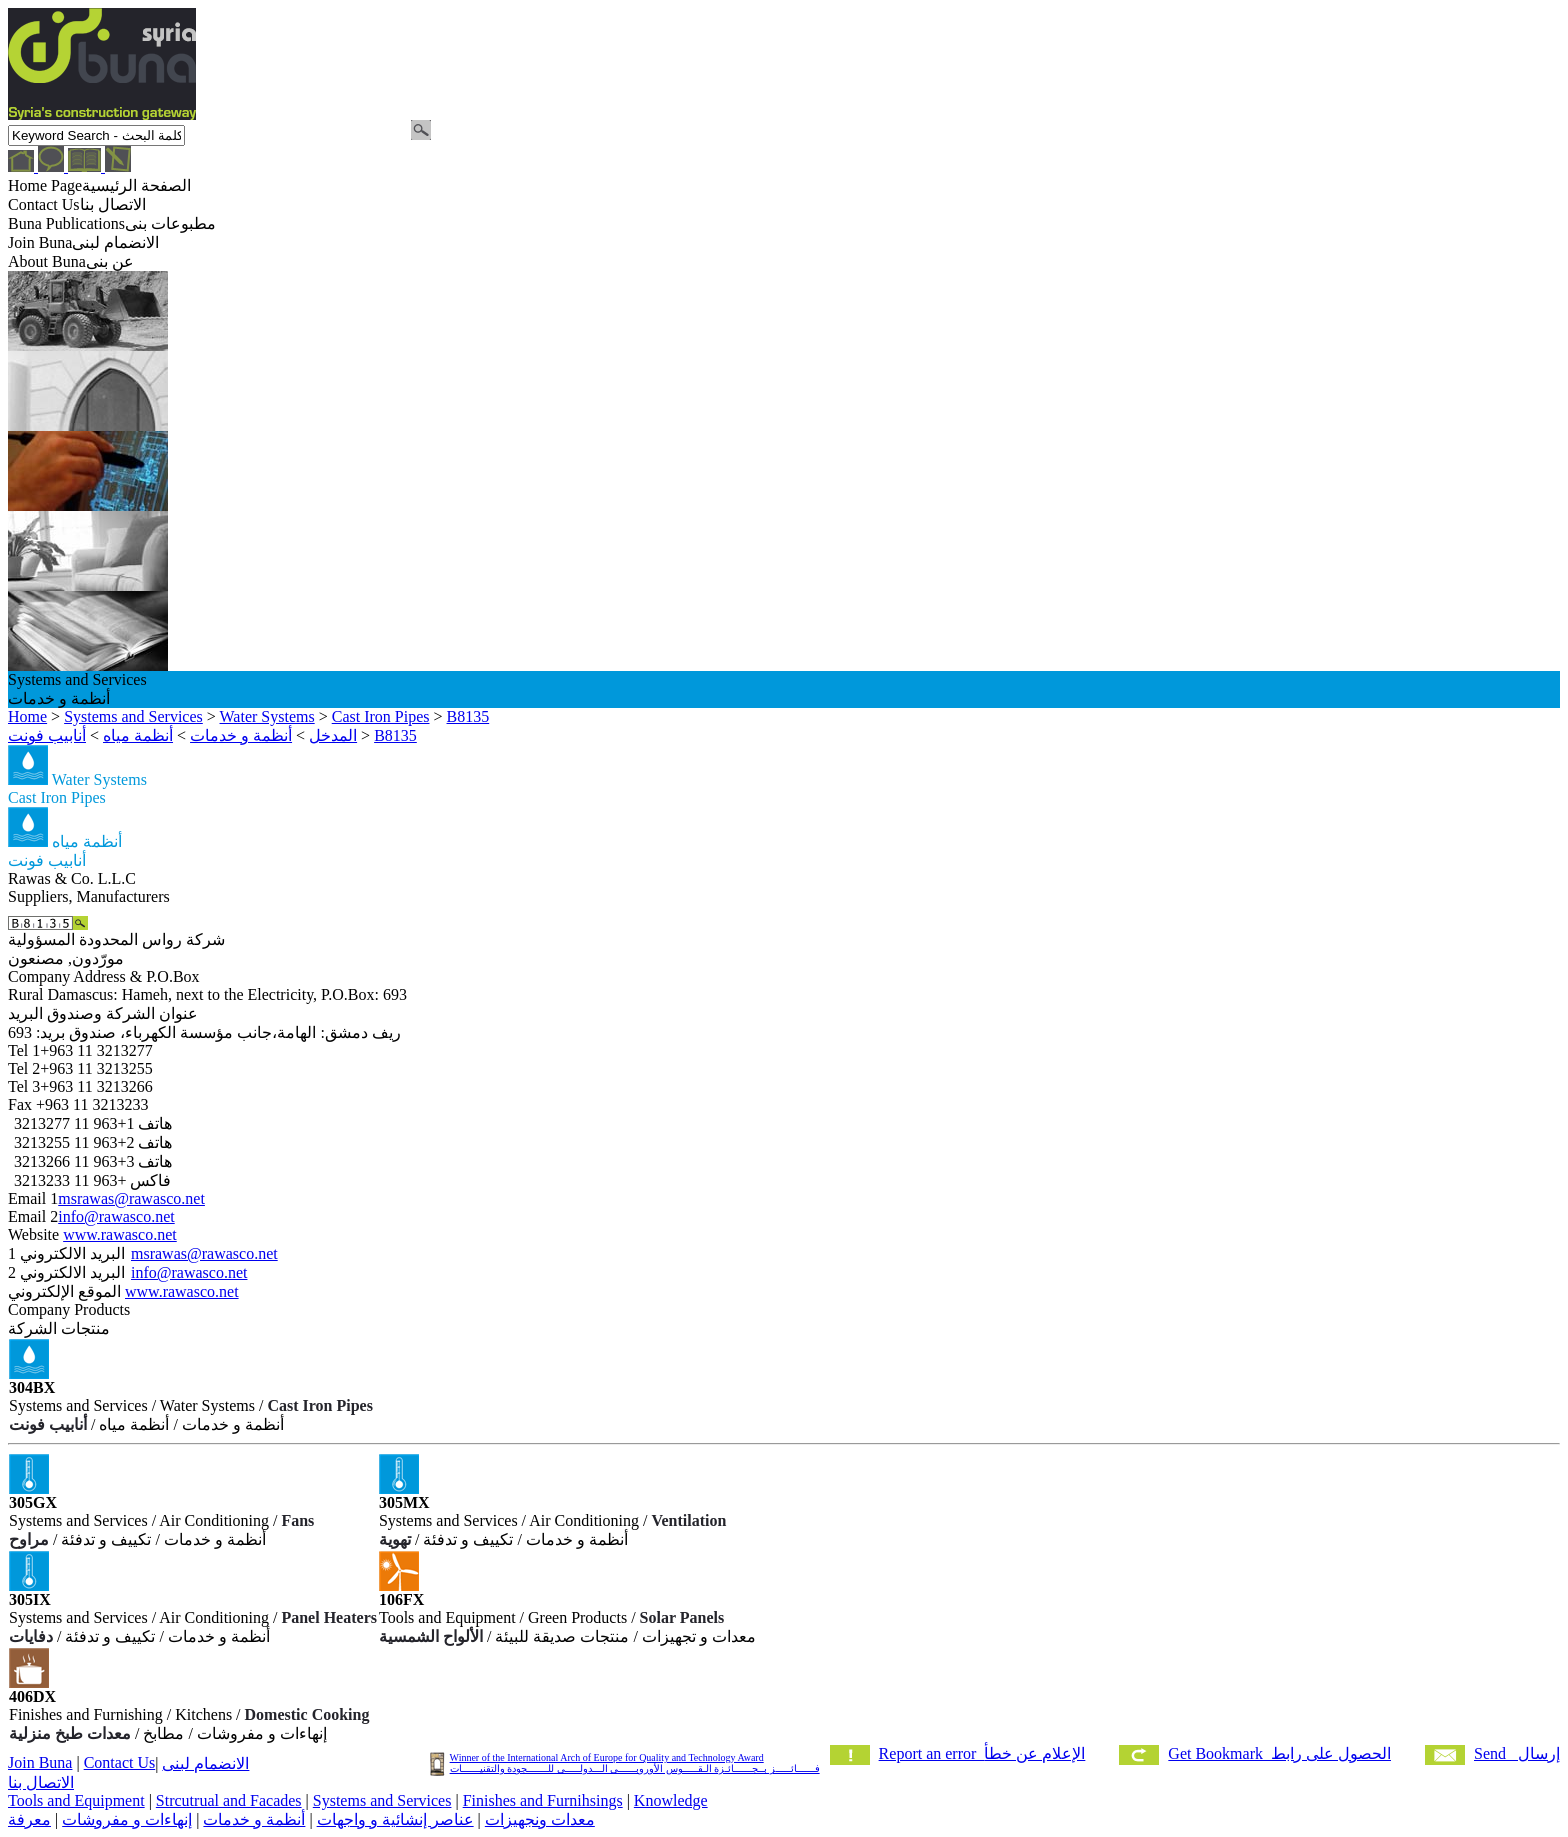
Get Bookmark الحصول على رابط (1279, 1753)
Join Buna (40, 1762)
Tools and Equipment (76, 1800)
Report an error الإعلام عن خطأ (982, 1753)
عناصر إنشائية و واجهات (395, 1819)
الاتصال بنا (41, 1782)
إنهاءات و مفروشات (127, 1819)
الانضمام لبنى (205, 1763)
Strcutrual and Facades (229, 1800)
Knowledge (671, 1800)
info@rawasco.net (116, 1216)
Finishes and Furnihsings (543, 1800)
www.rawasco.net (120, 1234)
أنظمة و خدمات (254, 1819)
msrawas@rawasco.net (131, 1198)
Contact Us (120, 1762)
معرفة (29, 1819)
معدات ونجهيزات (540, 1819)
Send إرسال (1517, 1753)
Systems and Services (382, 1800)
